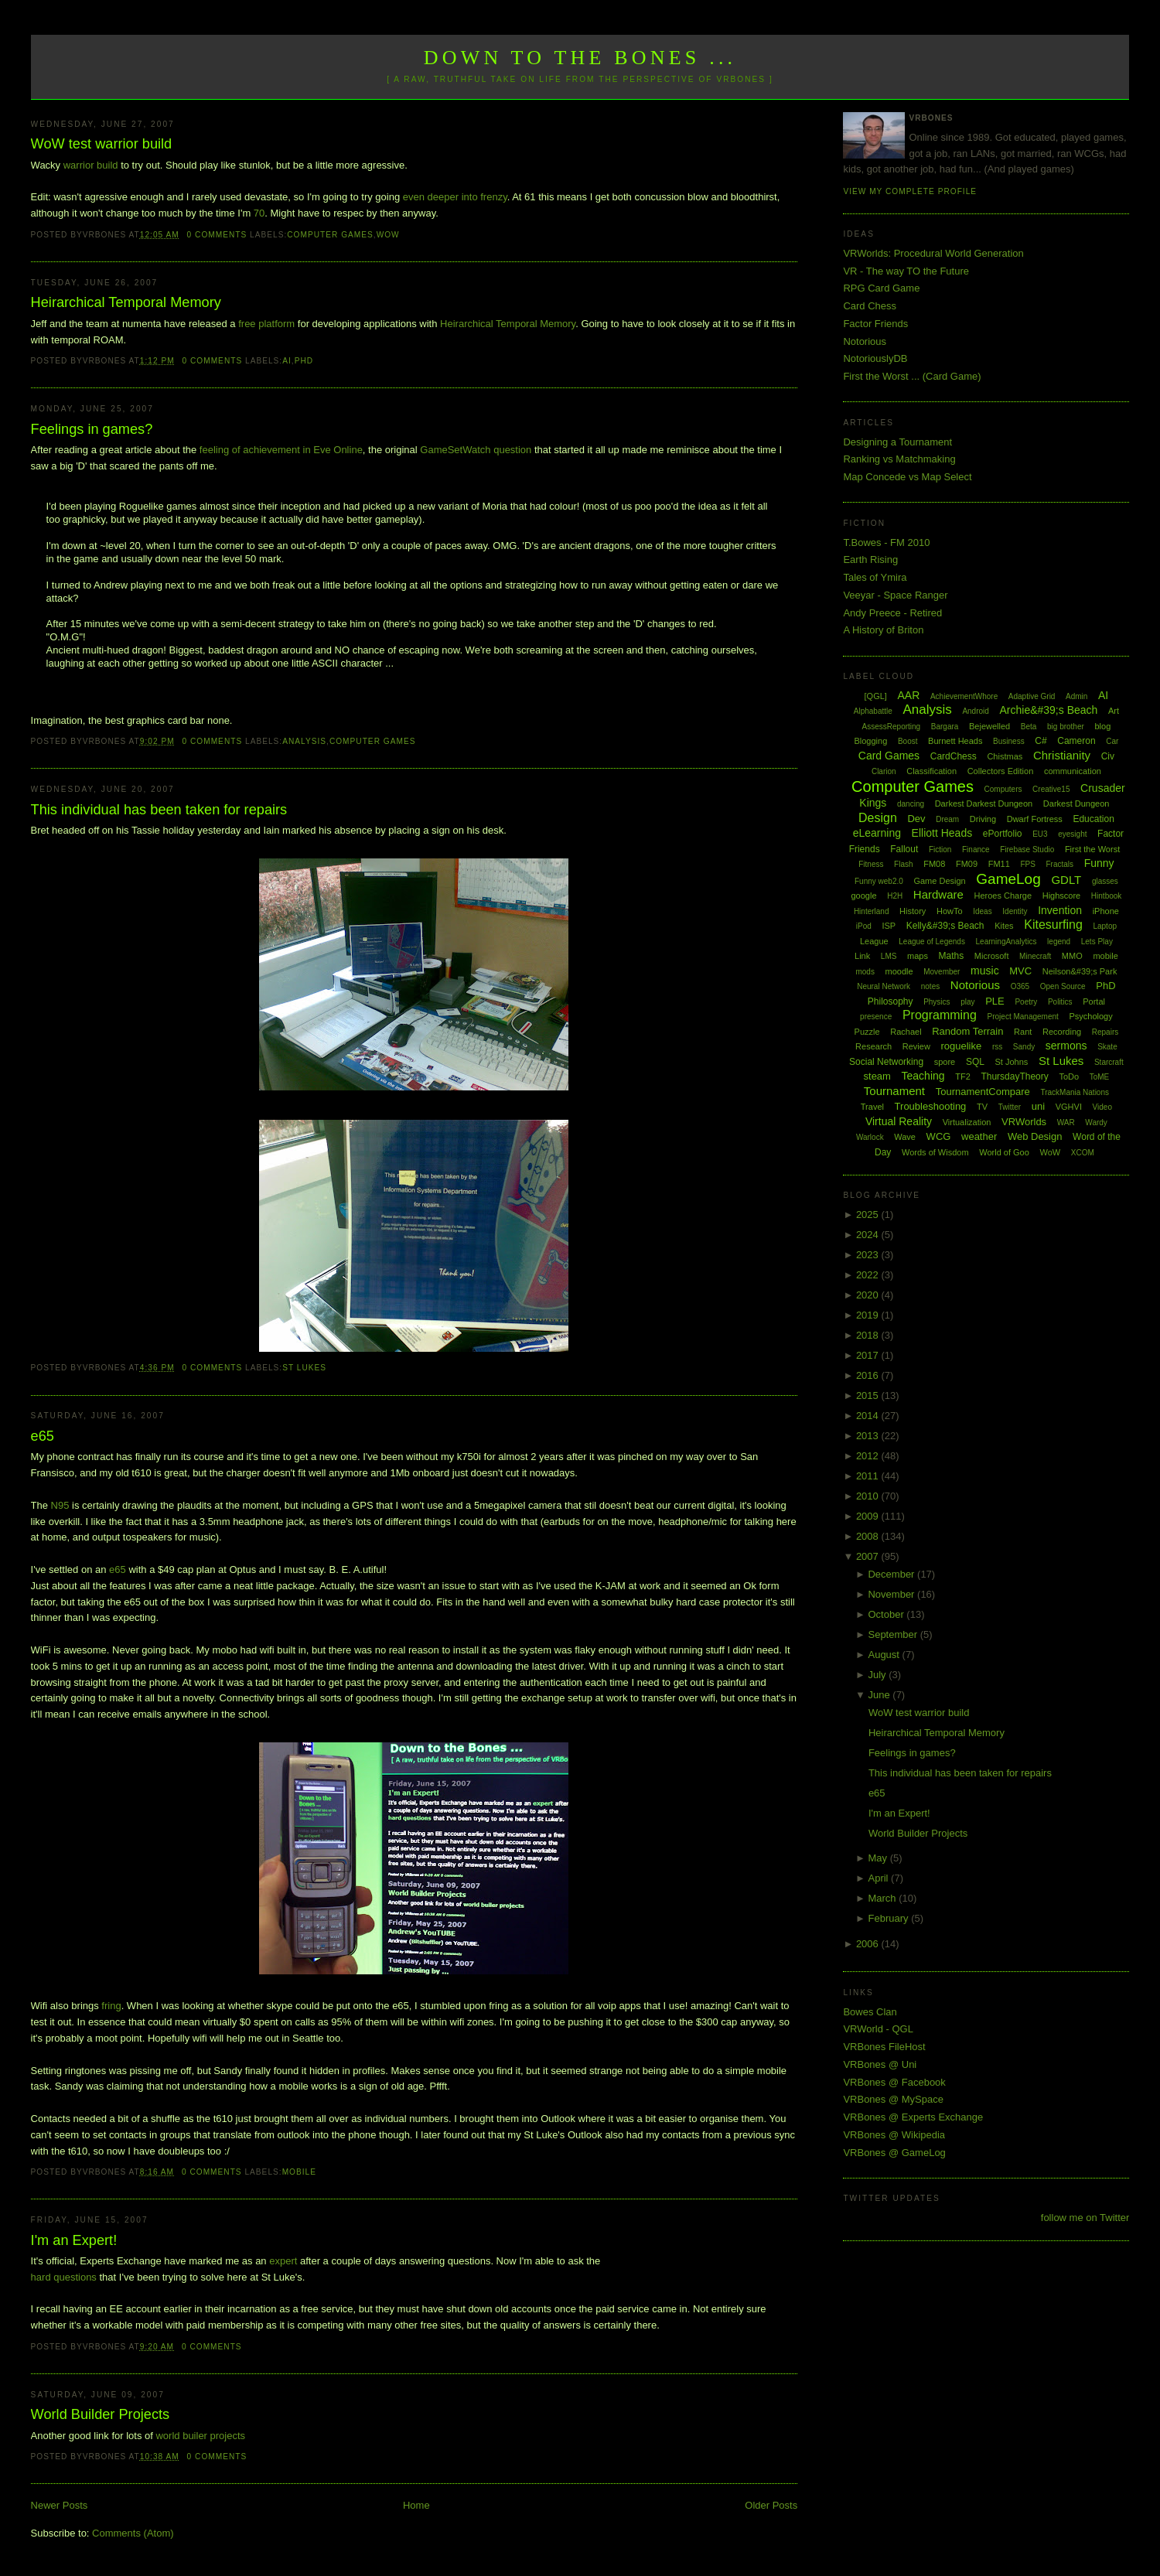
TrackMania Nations (1074, 1092)
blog (1102, 726)
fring (111, 2005)
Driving (983, 819)
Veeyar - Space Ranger (895, 595)
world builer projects (200, 2435)
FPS (1027, 864)
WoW (388, 234)
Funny (1099, 863)
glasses (1105, 881)
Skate (1107, 1046)
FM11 (999, 863)
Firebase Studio (1027, 849)
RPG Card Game (881, 288)
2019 (869, 1315)
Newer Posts (59, 2505)
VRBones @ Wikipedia (894, 2135)
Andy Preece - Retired (892, 613)
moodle (899, 971)
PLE (995, 1001)
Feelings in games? (92, 429)
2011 (869, 1476)
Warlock (870, 1137)
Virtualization (967, 1122)
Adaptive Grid (1032, 696)
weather (979, 1136)
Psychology (1090, 1016)
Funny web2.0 (879, 881)
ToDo (1069, 1076)
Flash (903, 864)
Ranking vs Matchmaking (899, 459)
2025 (869, 1214)
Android (975, 711)
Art (1113, 710)
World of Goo (1004, 1152)
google (864, 895)
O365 (1020, 986)
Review (916, 1046)
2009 (869, 1516)
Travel (872, 1106)
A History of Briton (883, 630)
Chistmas (1004, 756)
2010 (869, 1496)
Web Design (1035, 1136)
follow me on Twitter (1085, 2217)
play (967, 1002)
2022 (869, 1275)
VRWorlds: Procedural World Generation (933, 253)
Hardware (938, 894)
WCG (938, 1136)
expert (283, 2261)
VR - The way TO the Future (906, 271)
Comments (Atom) (132, 2533)
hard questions (64, 2277)
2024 (869, 1234)
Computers (1003, 789)
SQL (975, 1061)
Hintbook (1106, 896)
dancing (910, 804)
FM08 (934, 863)
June (880, 1695)
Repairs (1105, 1032)
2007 (869, 1556)
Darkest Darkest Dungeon (984, 803)
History (912, 911)
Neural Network (883, 986)
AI (287, 361)
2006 (869, 1944)
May (878, 1858)
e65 (42, 1436)
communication (1072, 771)
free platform (266, 323)
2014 (869, 1415)
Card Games (888, 755)
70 (259, 213)
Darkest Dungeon (1076, 803)
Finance (976, 849)
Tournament (894, 1090)
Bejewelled (989, 726)
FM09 (966, 863)
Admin (1076, 696)
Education (1093, 819)
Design (877, 817)
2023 (869, 1255)
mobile (299, 2172)
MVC (1020, 971)
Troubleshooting (931, 1106)
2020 (869, 1295)
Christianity (1061, 755)
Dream (947, 819)
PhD (304, 361)
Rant (1023, 1031)
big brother (1065, 726)
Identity (1014, 911)
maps (917, 955)
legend (1058, 941)
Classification (931, 771)
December (892, 1574)
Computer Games (330, 234)
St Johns (1012, 1061)
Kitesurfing (1053, 924)
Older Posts (771, 2505)
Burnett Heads (955, 741)
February (889, 1918)
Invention (1060, 910)
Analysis (304, 741)
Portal (1094, 1001)
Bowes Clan (869, 2012)
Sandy (1024, 1046)
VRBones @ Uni (879, 2064)
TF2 (963, 1076)
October (887, 1614)
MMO (1072, 955)
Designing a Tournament (897, 442)
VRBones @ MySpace (893, 2099)
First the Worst (1092, 849)
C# (1040, 740)
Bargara (945, 726)
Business (1009, 741)
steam (877, 1076)
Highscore (1061, 895)
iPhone (1106, 911)
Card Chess (869, 306)
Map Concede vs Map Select (907, 477)
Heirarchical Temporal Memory (126, 302)
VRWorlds (1023, 1122)
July (878, 1674)
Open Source (1063, 986)
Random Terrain (967, 1031)
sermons (1066, 1045)
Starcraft (1109, 1062)
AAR (909, 695)
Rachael (905, 1031)
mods (864, 971)
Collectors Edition (1000, 771)
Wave (905, 1136)
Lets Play (1097, 941)
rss (997, 1046)
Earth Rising (870, 559)
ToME (1100, 1077)
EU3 (1039, 834)
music (985, 970)
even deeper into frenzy (455, 197)
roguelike (960, 1046)
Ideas (982, 911)
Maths (951, 955)
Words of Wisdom (935, 1152)
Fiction (940, 849)
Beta (1029, 726)
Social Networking (886, 1061)
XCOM (1082, 1152)
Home (416, 2505)
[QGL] (876, 696)
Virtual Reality (898, 1121)
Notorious (864, 341)
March (883, 1898)
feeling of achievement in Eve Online (281, 449)
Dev (916, 818)
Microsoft (991, 955)
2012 (869, 1456)
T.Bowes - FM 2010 (886, 542)
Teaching (923, 1076)
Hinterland (871, 911)
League (874, 941)
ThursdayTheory (1014, 1076)
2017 (869, 1355)
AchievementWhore (964, 696)
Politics (1060, 1002)
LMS (889, 956)
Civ (1107, 756)
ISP (889, 925)
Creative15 (1051, 789)
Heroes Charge (1003, 895)
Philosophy (890, 1001)
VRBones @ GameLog (894, 2152)
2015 (869, 1395)
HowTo (950, 911)
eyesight (1072, 834)
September (893, 1634)
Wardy (1096, 1122)
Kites (1004, 925)
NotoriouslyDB (875, 358)
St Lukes (304, 1367)
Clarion (884, 771)
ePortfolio (1002, 833)
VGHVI (1069, 1106)
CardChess (953, 756)
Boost (908, 741)
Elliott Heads (942, 833)
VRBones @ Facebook (894, 2082)
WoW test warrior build (101, 144)
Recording (1061, 1031)
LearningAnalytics (1006, 941)
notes (930, 986)
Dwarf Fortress (1035, 819)
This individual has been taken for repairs (159, 809)
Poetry (1026, 1002)
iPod (864, 926)
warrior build (90, 165)
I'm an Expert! (74, 2240)
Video (1102, 1107)
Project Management (1023, 1016)
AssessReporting (891, 726)
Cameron (1076, 740)
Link (862, 955)
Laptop (1105, 926)
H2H (894, 896)
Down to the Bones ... (580, 57)
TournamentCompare (983, 1091)
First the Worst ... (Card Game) (912, 376)
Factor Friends (875, 323)
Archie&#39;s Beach (1048, 710)
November (892, 1594)
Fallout (904, 849)
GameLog (1008, 879)
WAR (1066, 1122)
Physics (936, 1002)
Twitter (1009, 1107)
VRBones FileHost (884, 2046)
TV (982, 1106)
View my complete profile (910, 191)
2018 (869, 1335)
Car (1112, 741)
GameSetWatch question (475, 449)
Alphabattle (873, 711)
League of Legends (932, 941)
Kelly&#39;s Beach (945, 925)
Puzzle (867, 1031)
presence (876, 1016)
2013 (869, 1436)
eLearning (877, 833)
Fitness (870, 864)
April (879, 1878)
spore (945, 1061)
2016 (869, 1375)
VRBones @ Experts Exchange (913, 2117)
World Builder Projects (100, 2414)
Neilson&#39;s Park (1079, 971)
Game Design (939, 880)
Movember (941, 971)
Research (873, 1046)
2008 (869, 1536)
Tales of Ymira (874, 577)
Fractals (1059, 864)
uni (1038, 1106)
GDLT (1066, 879)
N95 (60, 1505)
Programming (939, 1015)
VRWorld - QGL (878, 2029)
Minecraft (1035, 956)
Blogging (870, 741)
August (885, 1654)
